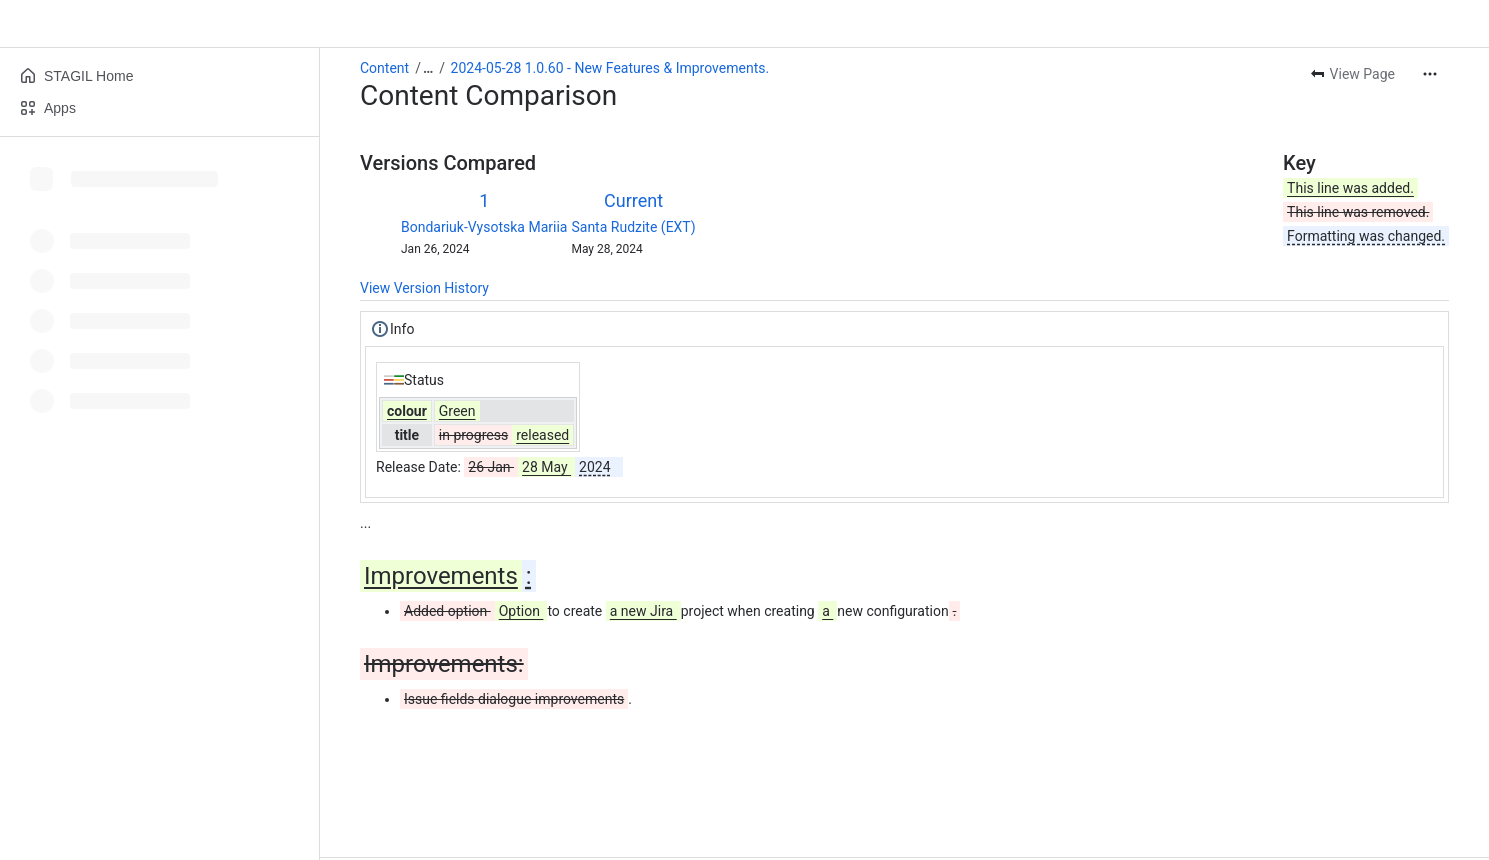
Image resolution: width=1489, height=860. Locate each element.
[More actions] (1430, 74)
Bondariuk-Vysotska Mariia (484, 227)
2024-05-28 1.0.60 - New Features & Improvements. (610, 68)
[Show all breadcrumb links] (428, 68)
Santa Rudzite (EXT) (633, 227)
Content (384, 68)
